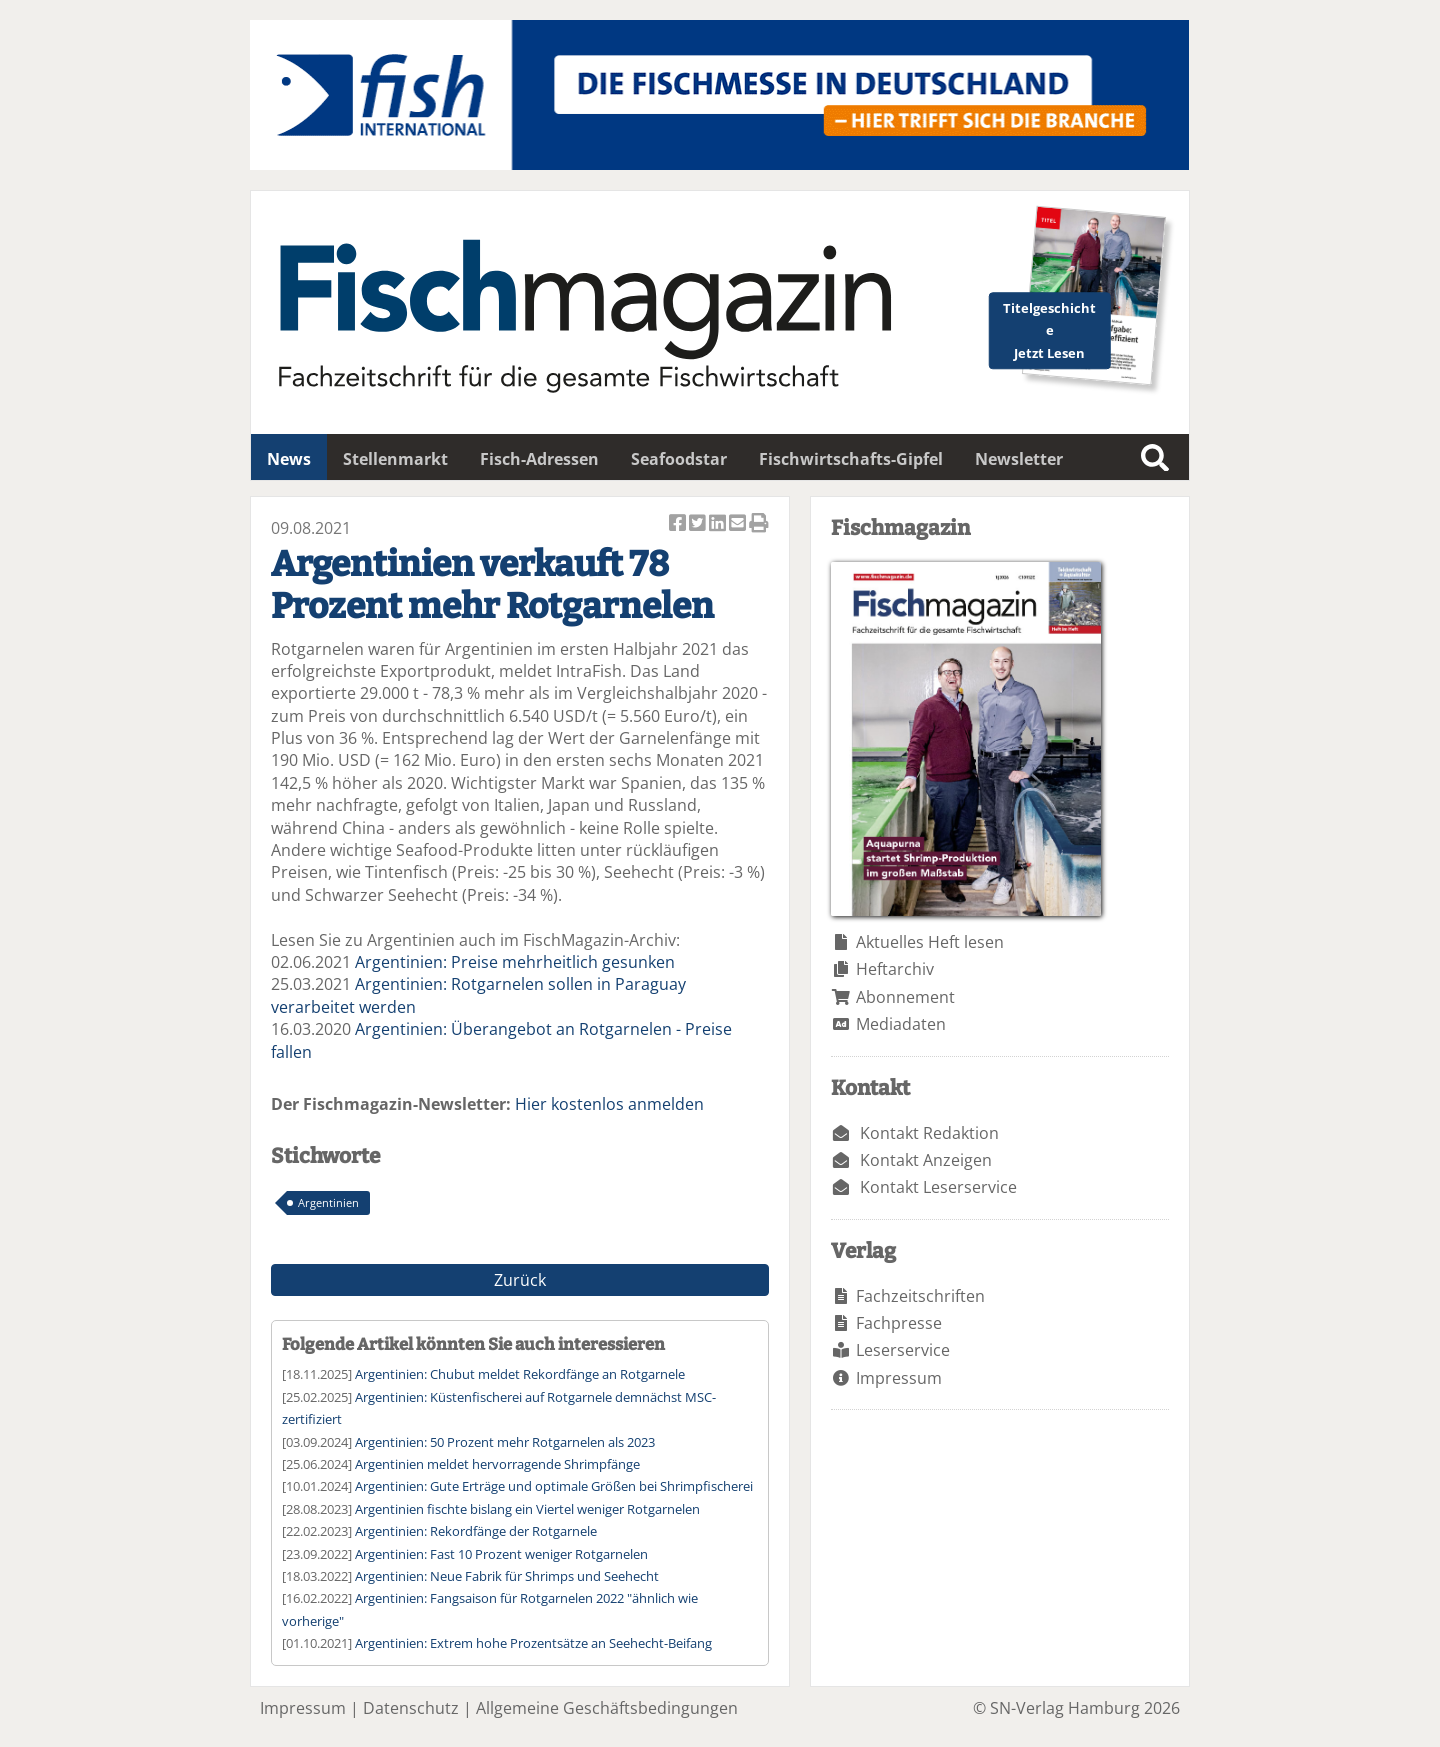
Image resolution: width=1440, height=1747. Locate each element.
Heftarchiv (895, 969)
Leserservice (903, 1350)
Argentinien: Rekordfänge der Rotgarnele (476, 1531)
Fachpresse (899, 1323)
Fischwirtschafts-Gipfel (851, 459)
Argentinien (328, 1202)
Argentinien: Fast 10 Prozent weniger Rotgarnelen (501, 1554)
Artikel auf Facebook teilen (679, 524)
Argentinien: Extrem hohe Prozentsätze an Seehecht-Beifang (533, 1643)
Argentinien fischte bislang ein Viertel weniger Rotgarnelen (527, 1509)
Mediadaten (901, 1024)
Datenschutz (411, 1708)
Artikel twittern (699, 524)
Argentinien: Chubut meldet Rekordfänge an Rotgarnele (520, 1374)
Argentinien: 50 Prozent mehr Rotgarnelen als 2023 (505, 1442)
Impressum (899, 1378)
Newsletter (1019, 459)
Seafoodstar (679, 459)
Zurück (520, 1280)
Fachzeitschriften (920, 1296)
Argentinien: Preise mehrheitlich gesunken (515, 962)
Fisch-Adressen (539, 459)
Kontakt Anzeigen (926, 1160)
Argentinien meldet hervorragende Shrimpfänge (497, 1464)
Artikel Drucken (759, 524)
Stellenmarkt (395, 459)
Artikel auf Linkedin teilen (719, 524)
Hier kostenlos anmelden (609, 1104)
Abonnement (905, 997)
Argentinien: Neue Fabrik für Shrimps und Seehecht (507, 1576)
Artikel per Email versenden (739, 524)
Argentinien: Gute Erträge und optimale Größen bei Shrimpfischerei (554, 1486)
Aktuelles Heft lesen (930, 942)
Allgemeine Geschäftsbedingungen (607, 1708)
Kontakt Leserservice (938, 1187)
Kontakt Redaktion (929, 1133)
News (289, 459)
